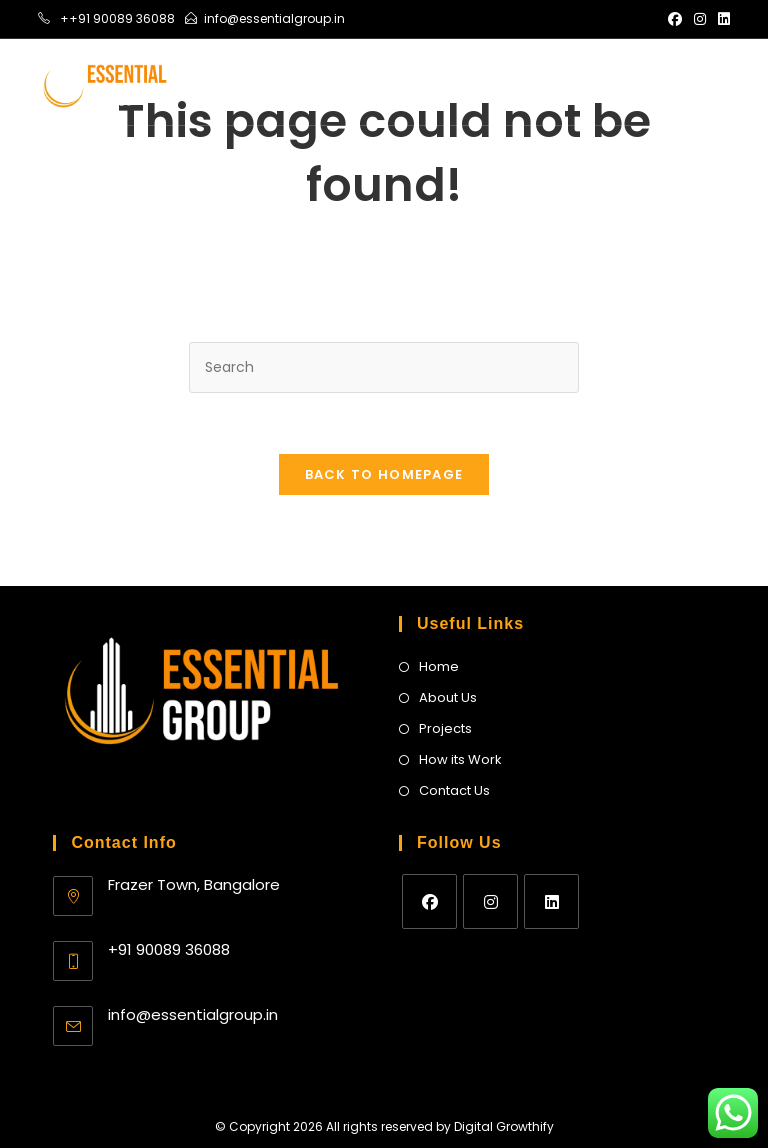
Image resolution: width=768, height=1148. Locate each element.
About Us (448, 697)
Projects (445, 728)
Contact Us (454, 790)
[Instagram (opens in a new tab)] (700, 19)
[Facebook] (429, 901)
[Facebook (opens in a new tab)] (675, 19)
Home (439, 666)
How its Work (460, 759)
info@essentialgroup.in (193, 1014)
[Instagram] (490, 901)
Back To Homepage (384, 474)
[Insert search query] (384, 367)
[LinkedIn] (551, 901)
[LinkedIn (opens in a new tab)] (721, 19)
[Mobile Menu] (703, 81)
